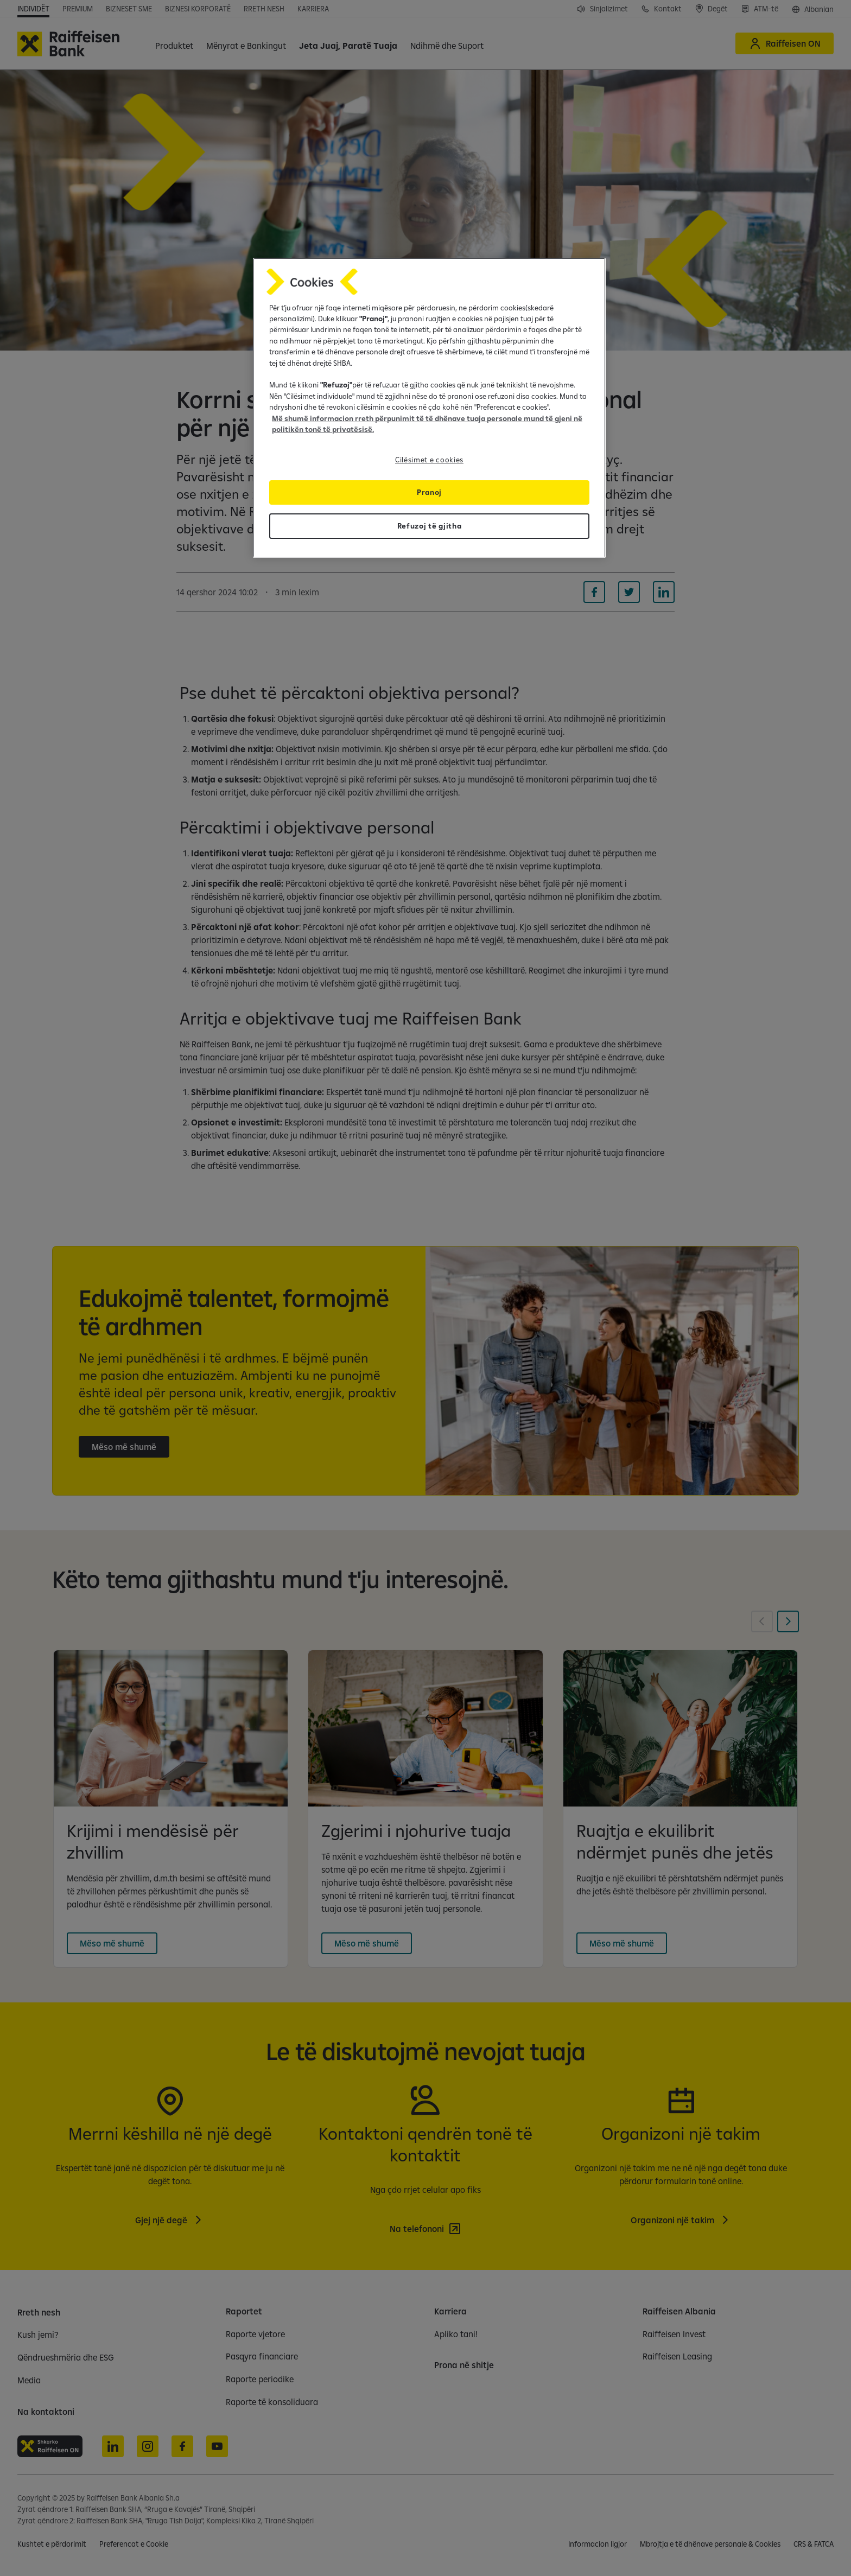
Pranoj (429, 492)
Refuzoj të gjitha (429, 526)
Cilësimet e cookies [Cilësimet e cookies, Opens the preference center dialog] (429, 460)
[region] (429, 408)
